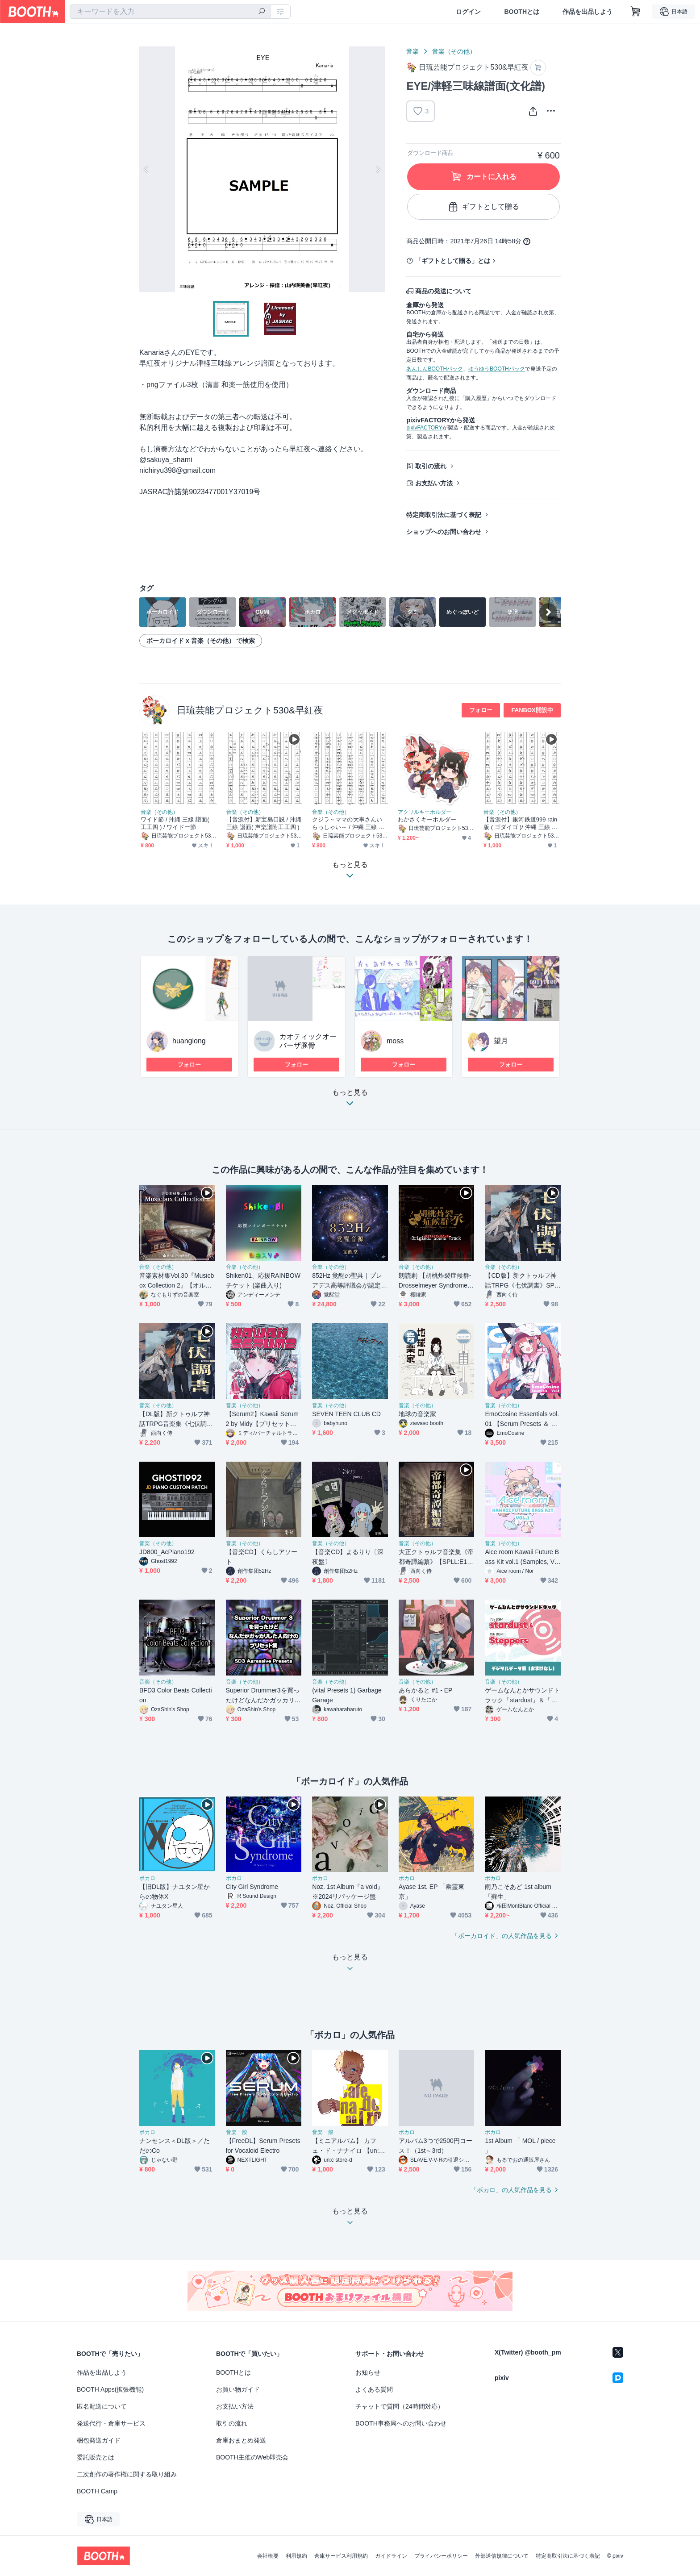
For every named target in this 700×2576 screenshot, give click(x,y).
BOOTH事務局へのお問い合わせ (400, 2423)
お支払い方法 (434, 483)
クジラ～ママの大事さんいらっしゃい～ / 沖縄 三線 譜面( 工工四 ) (348, 823)
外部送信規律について (502, 2556)
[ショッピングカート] (635, 11)
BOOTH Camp (97, 2491)
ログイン (468, 11)
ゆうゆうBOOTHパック (496, 369)
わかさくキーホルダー (427, 819)
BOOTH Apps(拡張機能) (110, 2389)
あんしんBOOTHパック (434, 369)
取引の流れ (430, 466)
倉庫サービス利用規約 (341, 2556)
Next (378, 169)
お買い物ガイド (238, 2389)
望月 (501, 1041)
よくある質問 (374, 2389)
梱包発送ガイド (99, 2440)
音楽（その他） (454, 51)
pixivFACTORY (424, 428)
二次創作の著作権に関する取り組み (127, 2474)
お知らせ (367, 2372)
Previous (146, 169)
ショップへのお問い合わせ (443, 531)
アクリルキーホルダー (424, 812)
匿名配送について (102, 2406)
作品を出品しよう (587, 11)
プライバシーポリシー (441, 2556)
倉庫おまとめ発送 (241, 2440)
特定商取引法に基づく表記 (443, 514)
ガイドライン (391, 2556)
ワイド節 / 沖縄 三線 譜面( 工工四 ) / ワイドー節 (175, 823)
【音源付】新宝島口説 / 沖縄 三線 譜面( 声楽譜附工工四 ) (263, 823)
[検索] (261, 12)
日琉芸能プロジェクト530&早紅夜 (250, 710)
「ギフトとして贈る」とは (452, 260)
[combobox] (170, 11)
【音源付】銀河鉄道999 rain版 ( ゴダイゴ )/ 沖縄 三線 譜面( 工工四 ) (520, 823)
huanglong (189, 1041)
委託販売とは (95, 2457)
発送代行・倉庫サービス (111, 2423)
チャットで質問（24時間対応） (399, 2406)
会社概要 (268, 2556)
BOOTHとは (521, 11)
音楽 (412, 51)
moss (395, 1041)
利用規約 (296, 2556)
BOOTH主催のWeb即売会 (252, 2457)
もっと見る (350, 1100)
